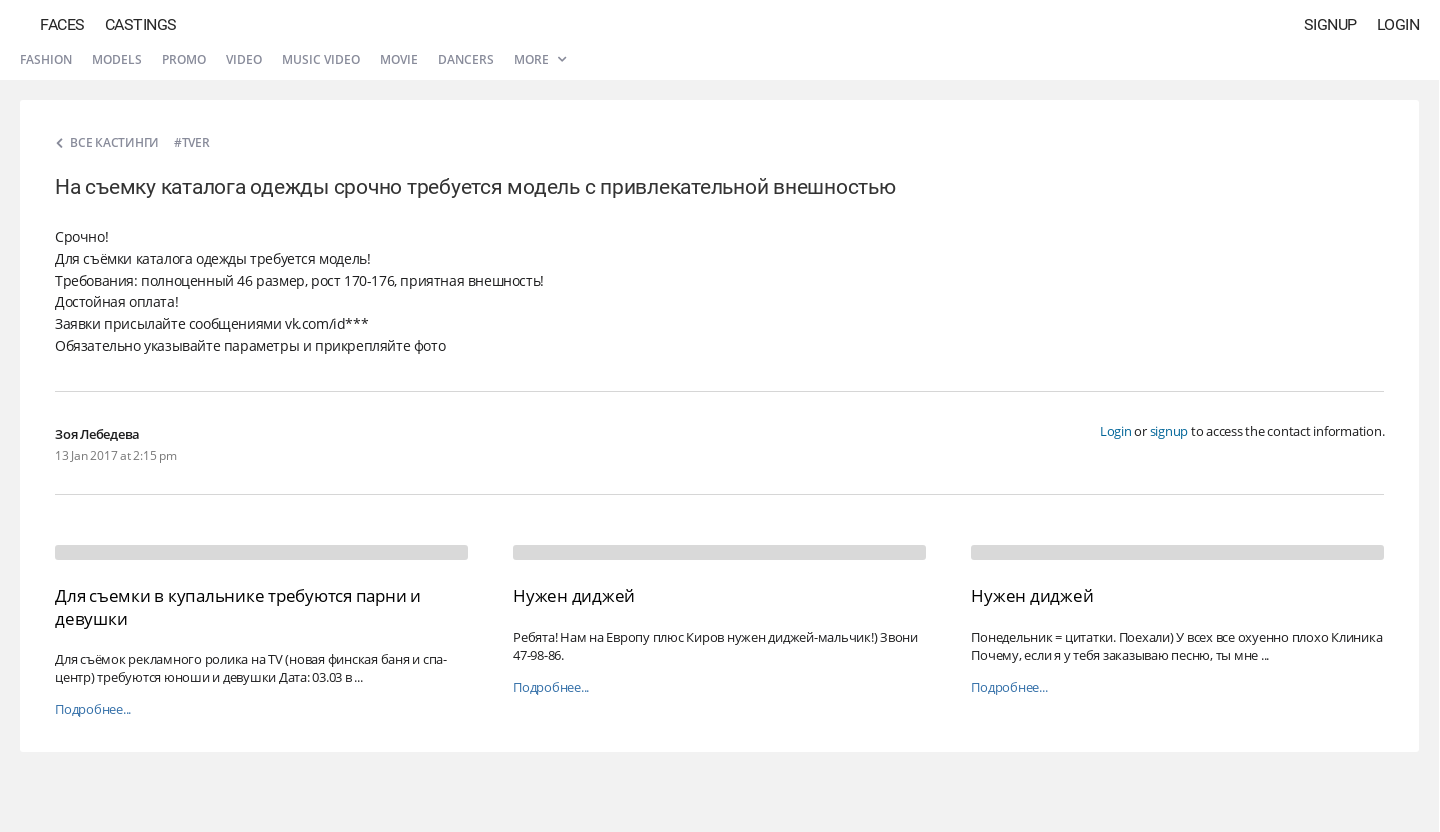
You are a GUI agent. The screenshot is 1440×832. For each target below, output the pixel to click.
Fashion (46, 59)
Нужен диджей (574, 595)
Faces (62, 24)
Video (244, 59)
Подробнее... (93, 709)
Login (1398, 24)
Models (117, 59)
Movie (399, 59)
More (540, 59)
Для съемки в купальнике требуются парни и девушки (238, 606)
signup (1169, 431)
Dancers (466, 59)
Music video (321, 59)
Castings (141, 24)
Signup (1330, 24)
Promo (184, 59)
